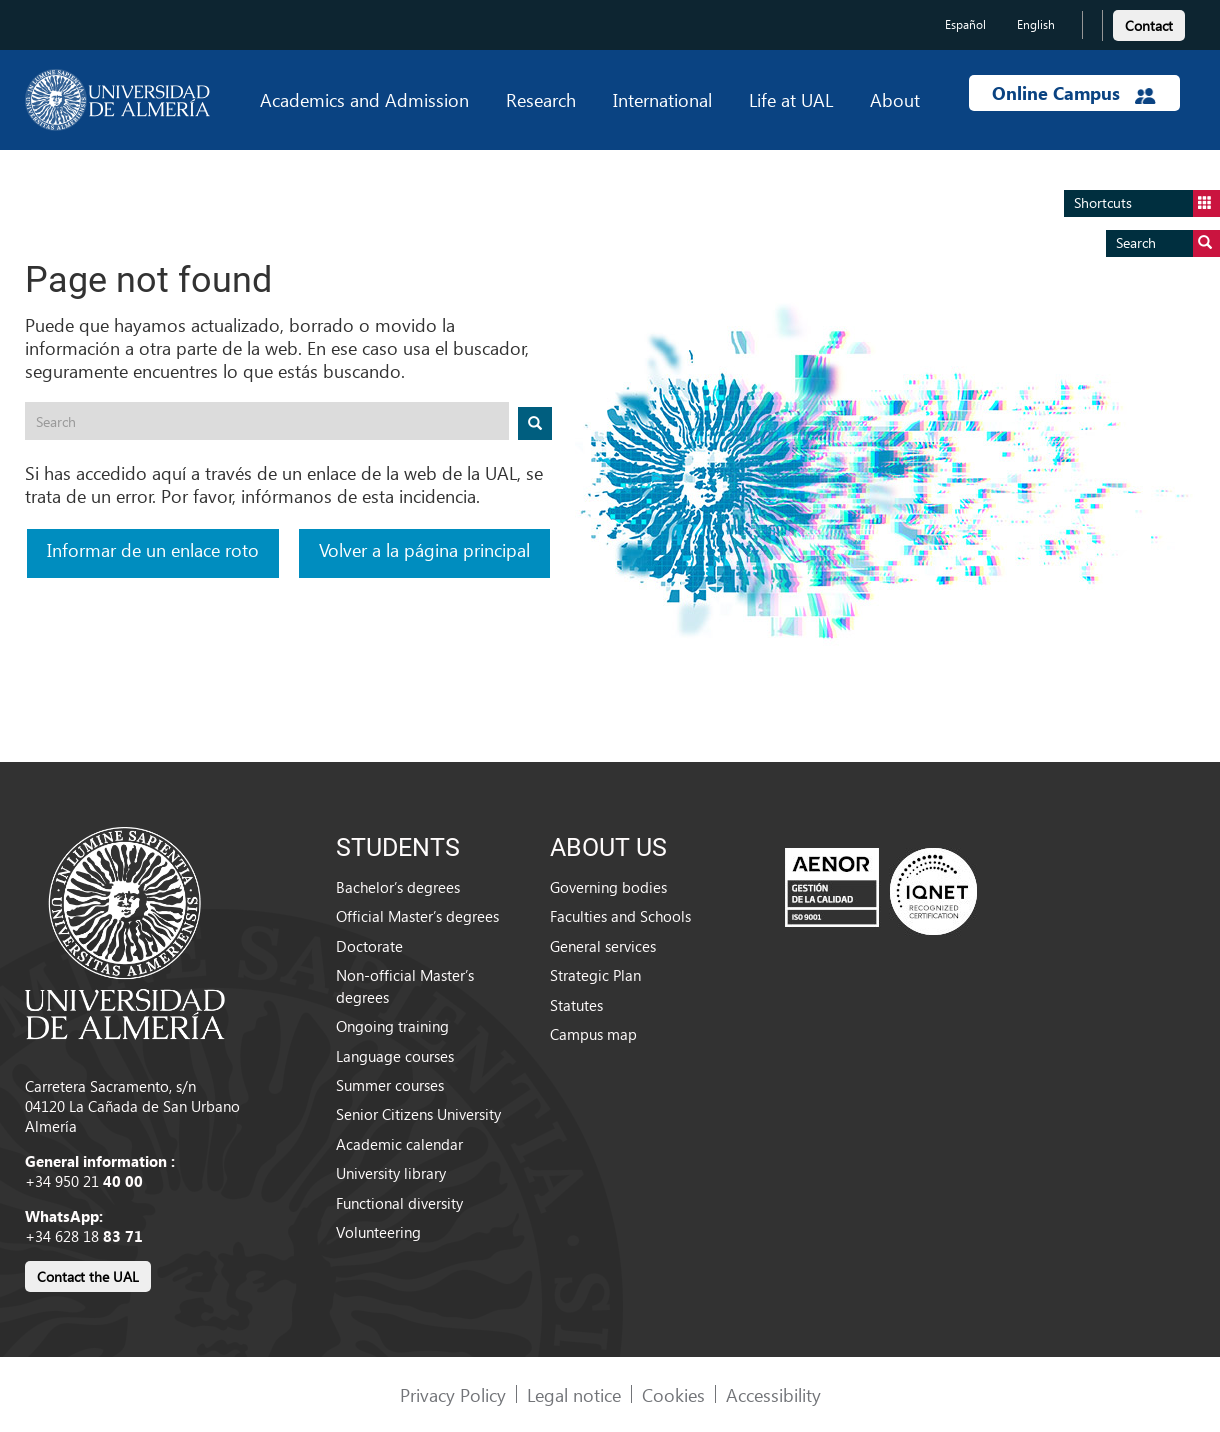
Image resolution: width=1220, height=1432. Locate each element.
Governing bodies (608, 887)
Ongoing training (392, 1026)
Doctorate (369, 946)
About (895, 99)
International (662, 99)
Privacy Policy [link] (453, 1394)
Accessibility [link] (773, 1394)
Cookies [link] (673, 1394)
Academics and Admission (364, 99)
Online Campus (1074, 93)
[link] (1149, 22)
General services (603, 946)
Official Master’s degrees (417, 916)
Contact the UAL (88, 1276)
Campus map (593, 1034)
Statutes (576, 1005)
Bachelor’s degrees (398, 887)
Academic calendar (399, 1144)
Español (965, 24)
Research (541, 99)
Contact (1149, 25)
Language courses (395, 1056)
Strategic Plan (595, 975)
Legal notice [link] (574, 1394)
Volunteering (378, 1232)
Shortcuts (1147, 203)
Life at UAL (791, 99)
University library (391, 1173)
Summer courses (390, 1085)
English (1036, 24)
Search (1168, 243)
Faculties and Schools (620, 916)
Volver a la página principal (424, 549)
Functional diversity (399, 1203)
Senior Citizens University (418, 1114)
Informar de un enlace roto (153, 549)
